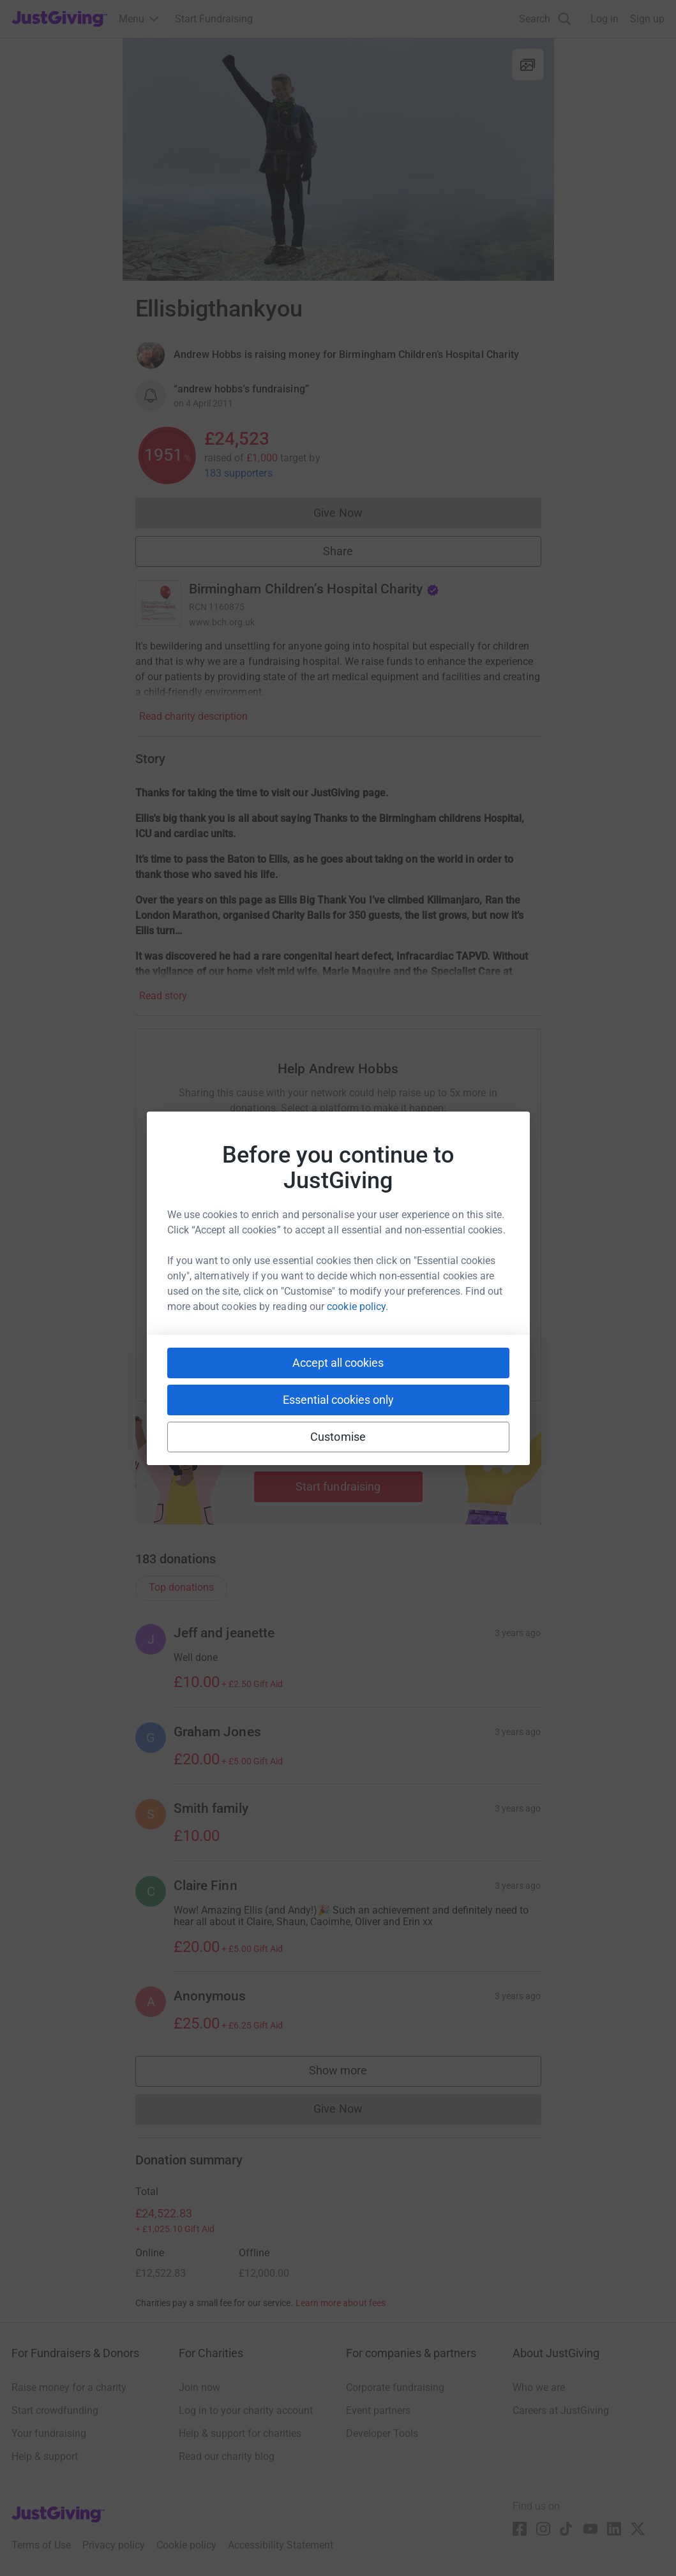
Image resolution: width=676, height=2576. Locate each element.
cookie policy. (357, 1306)
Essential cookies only (338, 1399)
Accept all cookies (338, 1362)
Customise (338, 1436)
